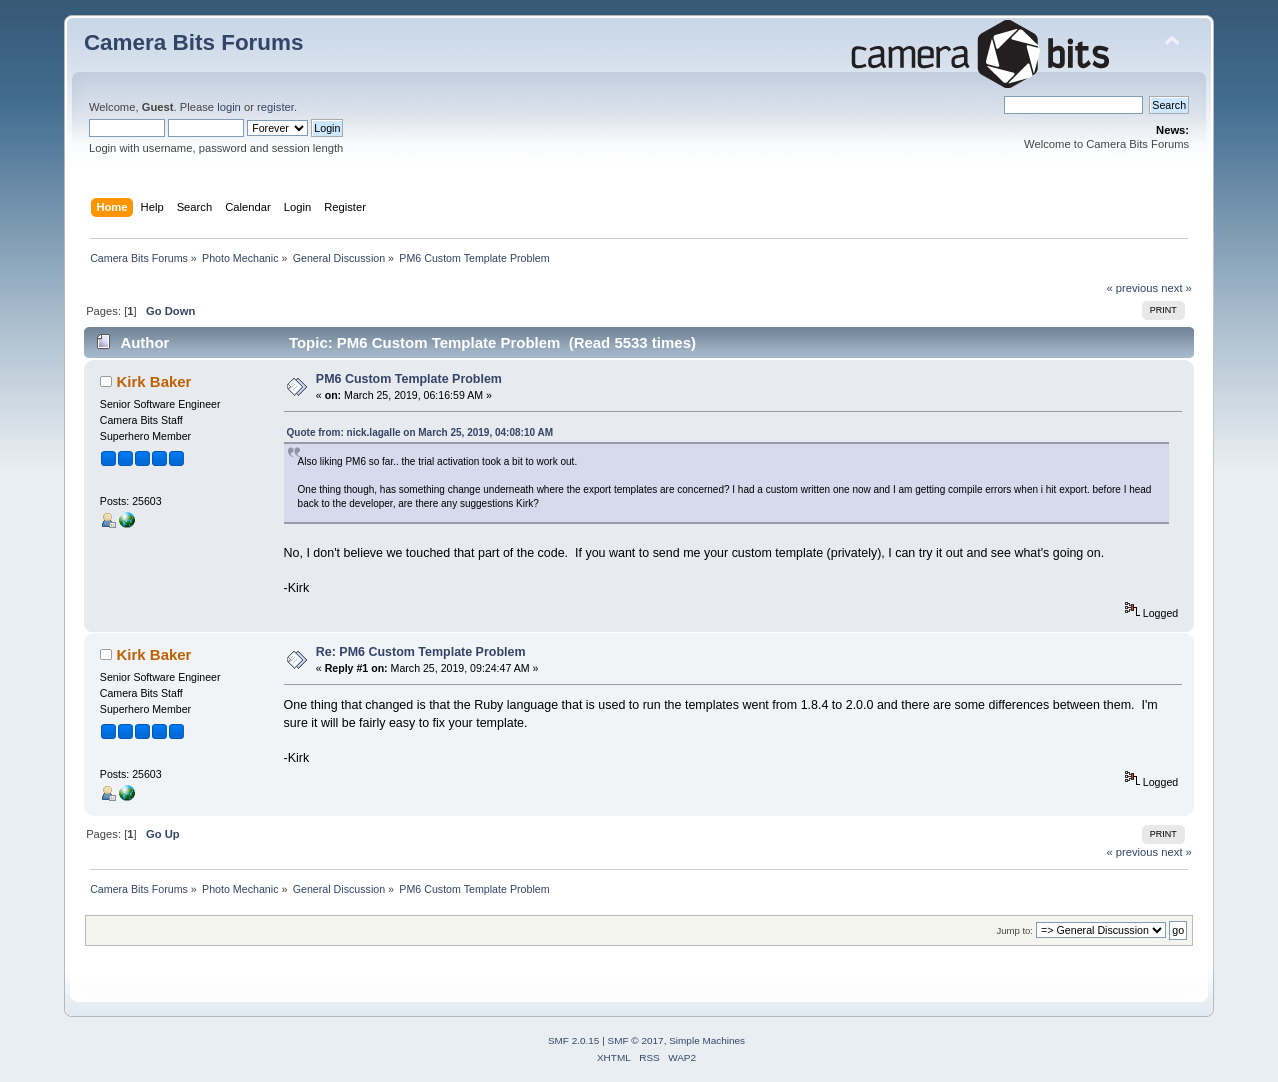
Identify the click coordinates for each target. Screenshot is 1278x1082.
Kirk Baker (154, 381)
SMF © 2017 (636, 1040)
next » (1176, 288)
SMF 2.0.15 (574, 1040)
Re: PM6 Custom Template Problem (421, 652)
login (229, 107)
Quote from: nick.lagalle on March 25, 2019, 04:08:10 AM (420, 432)
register (275, 107)
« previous (1132, 288)
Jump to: (1014, 930)
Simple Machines (707, 1040)
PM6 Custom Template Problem (409, 379)
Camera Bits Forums (194, 42)
